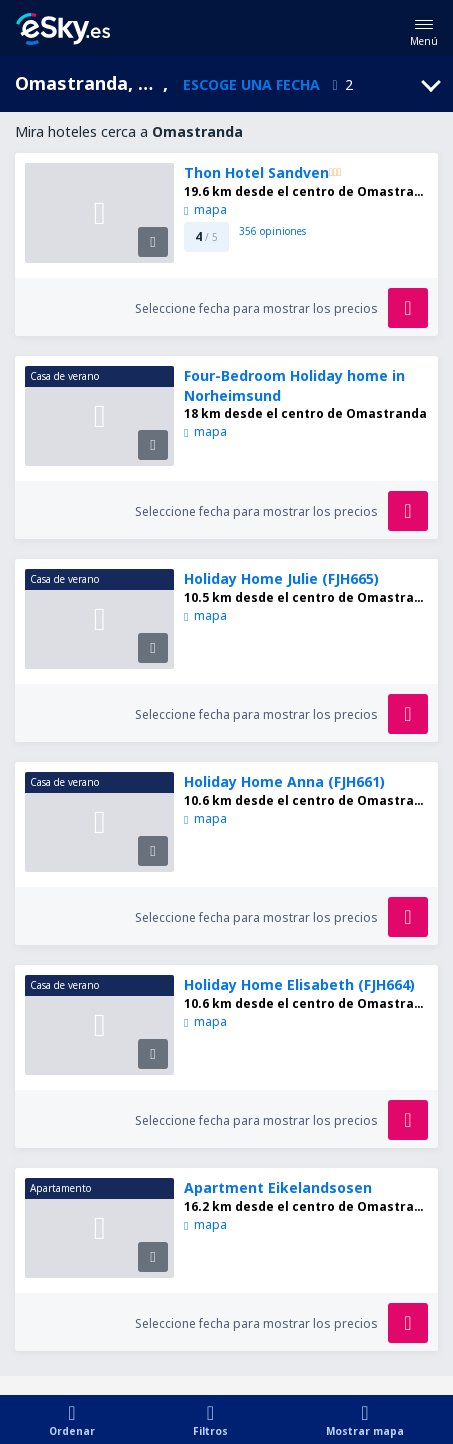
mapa (205, 209)
